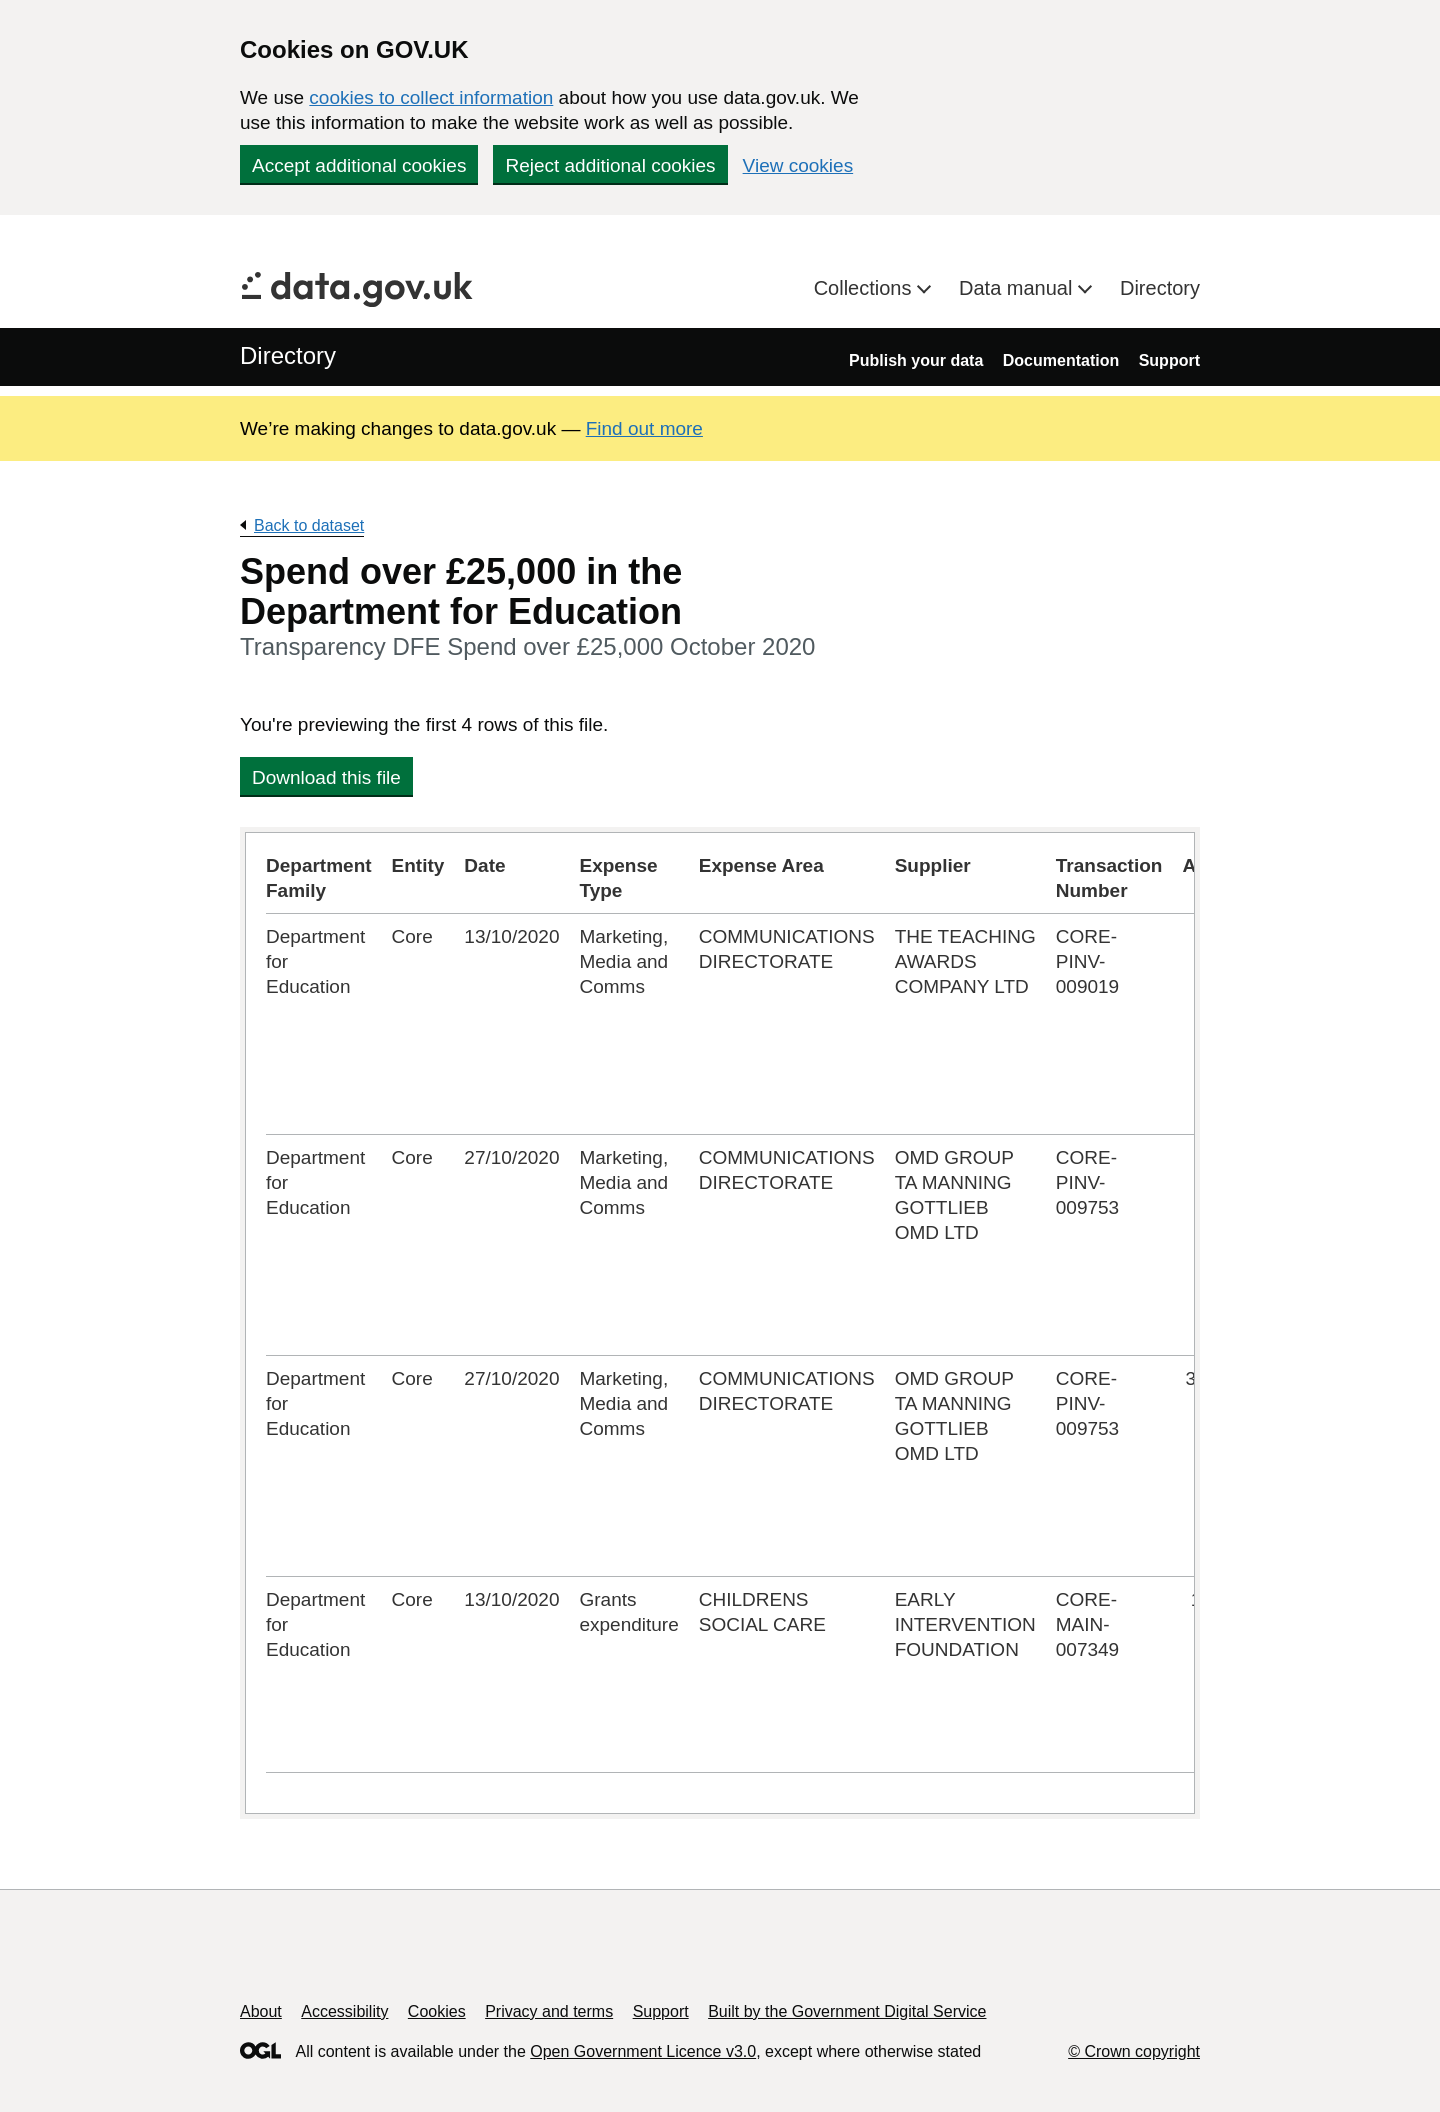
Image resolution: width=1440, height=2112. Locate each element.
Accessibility (344, 2011)
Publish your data (916, 360)
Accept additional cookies (359, 165)
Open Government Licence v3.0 (643, 2051)
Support (1169, 360)
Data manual (1018, 288)
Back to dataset (309, 525)
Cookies (437, 2011)
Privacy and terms (549, 2011)
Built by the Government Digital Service (847, 2011)
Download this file (326, 777)
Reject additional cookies (610, 165)
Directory (1160, 288)
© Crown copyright (1134, 2051)
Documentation (1061, 360)
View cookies (798, 165)
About (261, 2011)
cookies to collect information (431, 97)
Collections (865, 288)
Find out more (644, 428)
